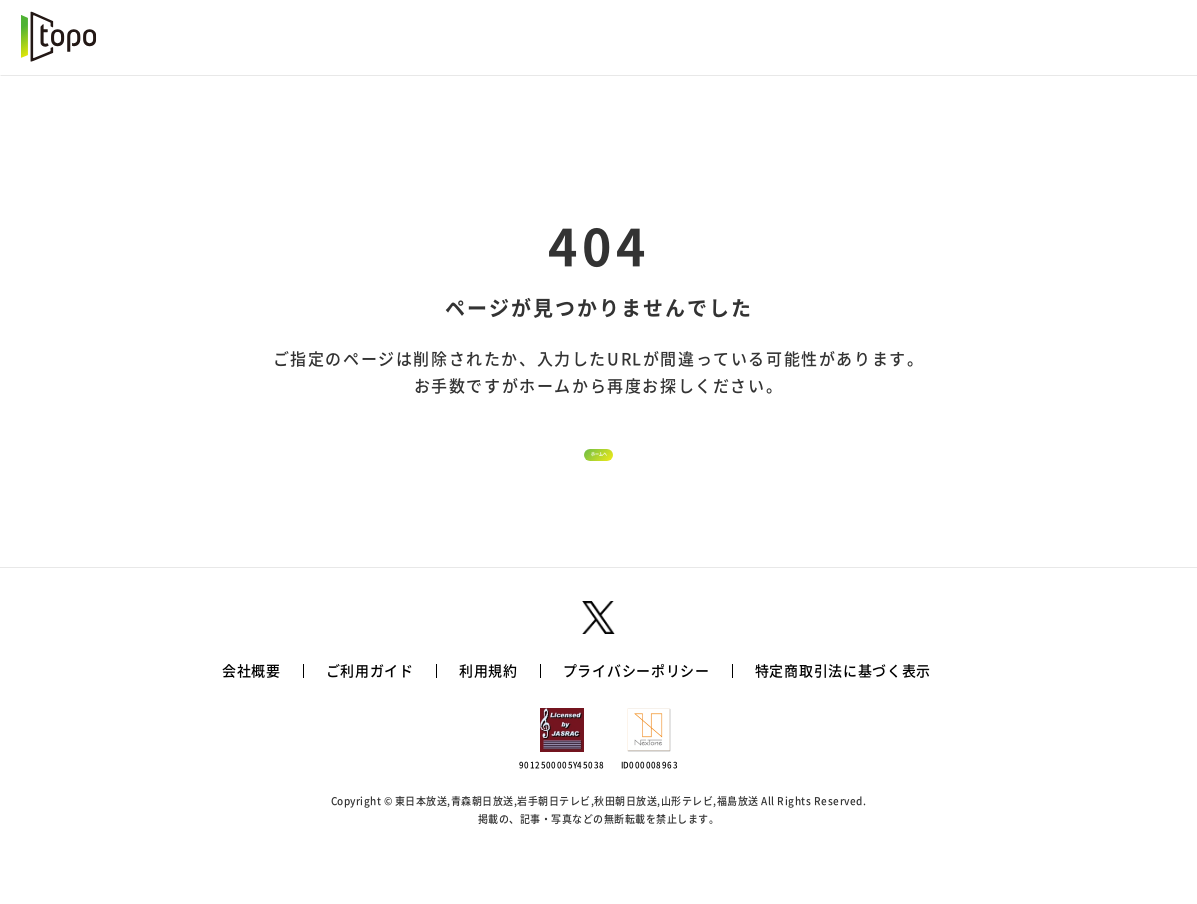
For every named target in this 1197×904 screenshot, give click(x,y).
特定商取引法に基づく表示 (843, 714)
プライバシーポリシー (636, 714)
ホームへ (599, 477)
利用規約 (488, 714)
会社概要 (251, 714)
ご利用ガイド (370, 714)
